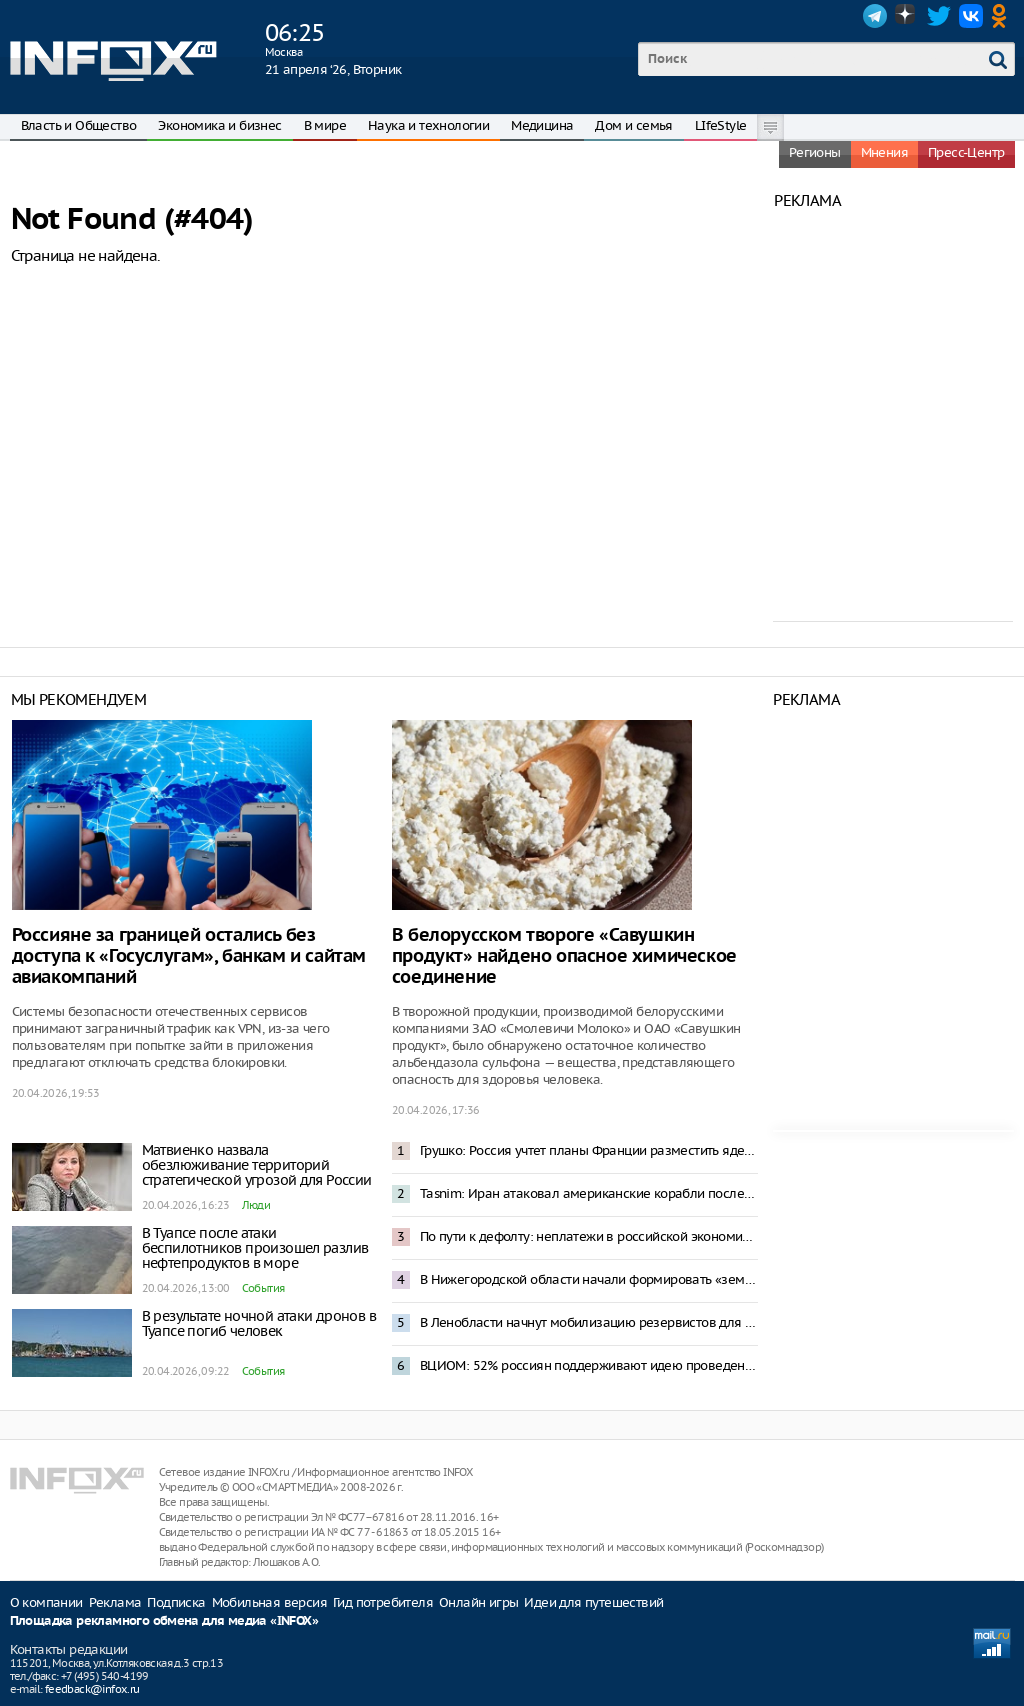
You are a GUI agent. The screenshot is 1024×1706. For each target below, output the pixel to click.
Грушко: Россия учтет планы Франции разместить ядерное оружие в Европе (589, 1150)
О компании (46, 1602)
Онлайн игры (478, 1602)
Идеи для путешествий (593, 1602)
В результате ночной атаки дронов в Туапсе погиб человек (259, 1323)
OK (1003, 16)
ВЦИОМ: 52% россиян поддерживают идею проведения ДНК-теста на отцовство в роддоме (589, 1365)
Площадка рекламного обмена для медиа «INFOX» (164, 1621)
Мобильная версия (269, 1602)
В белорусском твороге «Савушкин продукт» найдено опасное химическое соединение (564, 956)
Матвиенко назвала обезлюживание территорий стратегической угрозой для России (257, 1165)
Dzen (907, 16)
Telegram (875, 16)
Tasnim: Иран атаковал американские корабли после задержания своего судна (589, 1193)
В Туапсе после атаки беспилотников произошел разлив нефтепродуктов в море (255, 1248)
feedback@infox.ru (92, 1689)
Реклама (115, 1602)
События (263, 1288)
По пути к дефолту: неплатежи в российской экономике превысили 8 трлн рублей (589, 1236)
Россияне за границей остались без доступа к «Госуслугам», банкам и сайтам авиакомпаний (189, 956)
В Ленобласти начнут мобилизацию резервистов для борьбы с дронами (589, 1322)
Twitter (939, 16)
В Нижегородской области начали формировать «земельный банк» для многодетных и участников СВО (589, 1279)
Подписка (176, 1602)
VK (971, 16)
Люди (256, 1205)
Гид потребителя (383, 1602)
